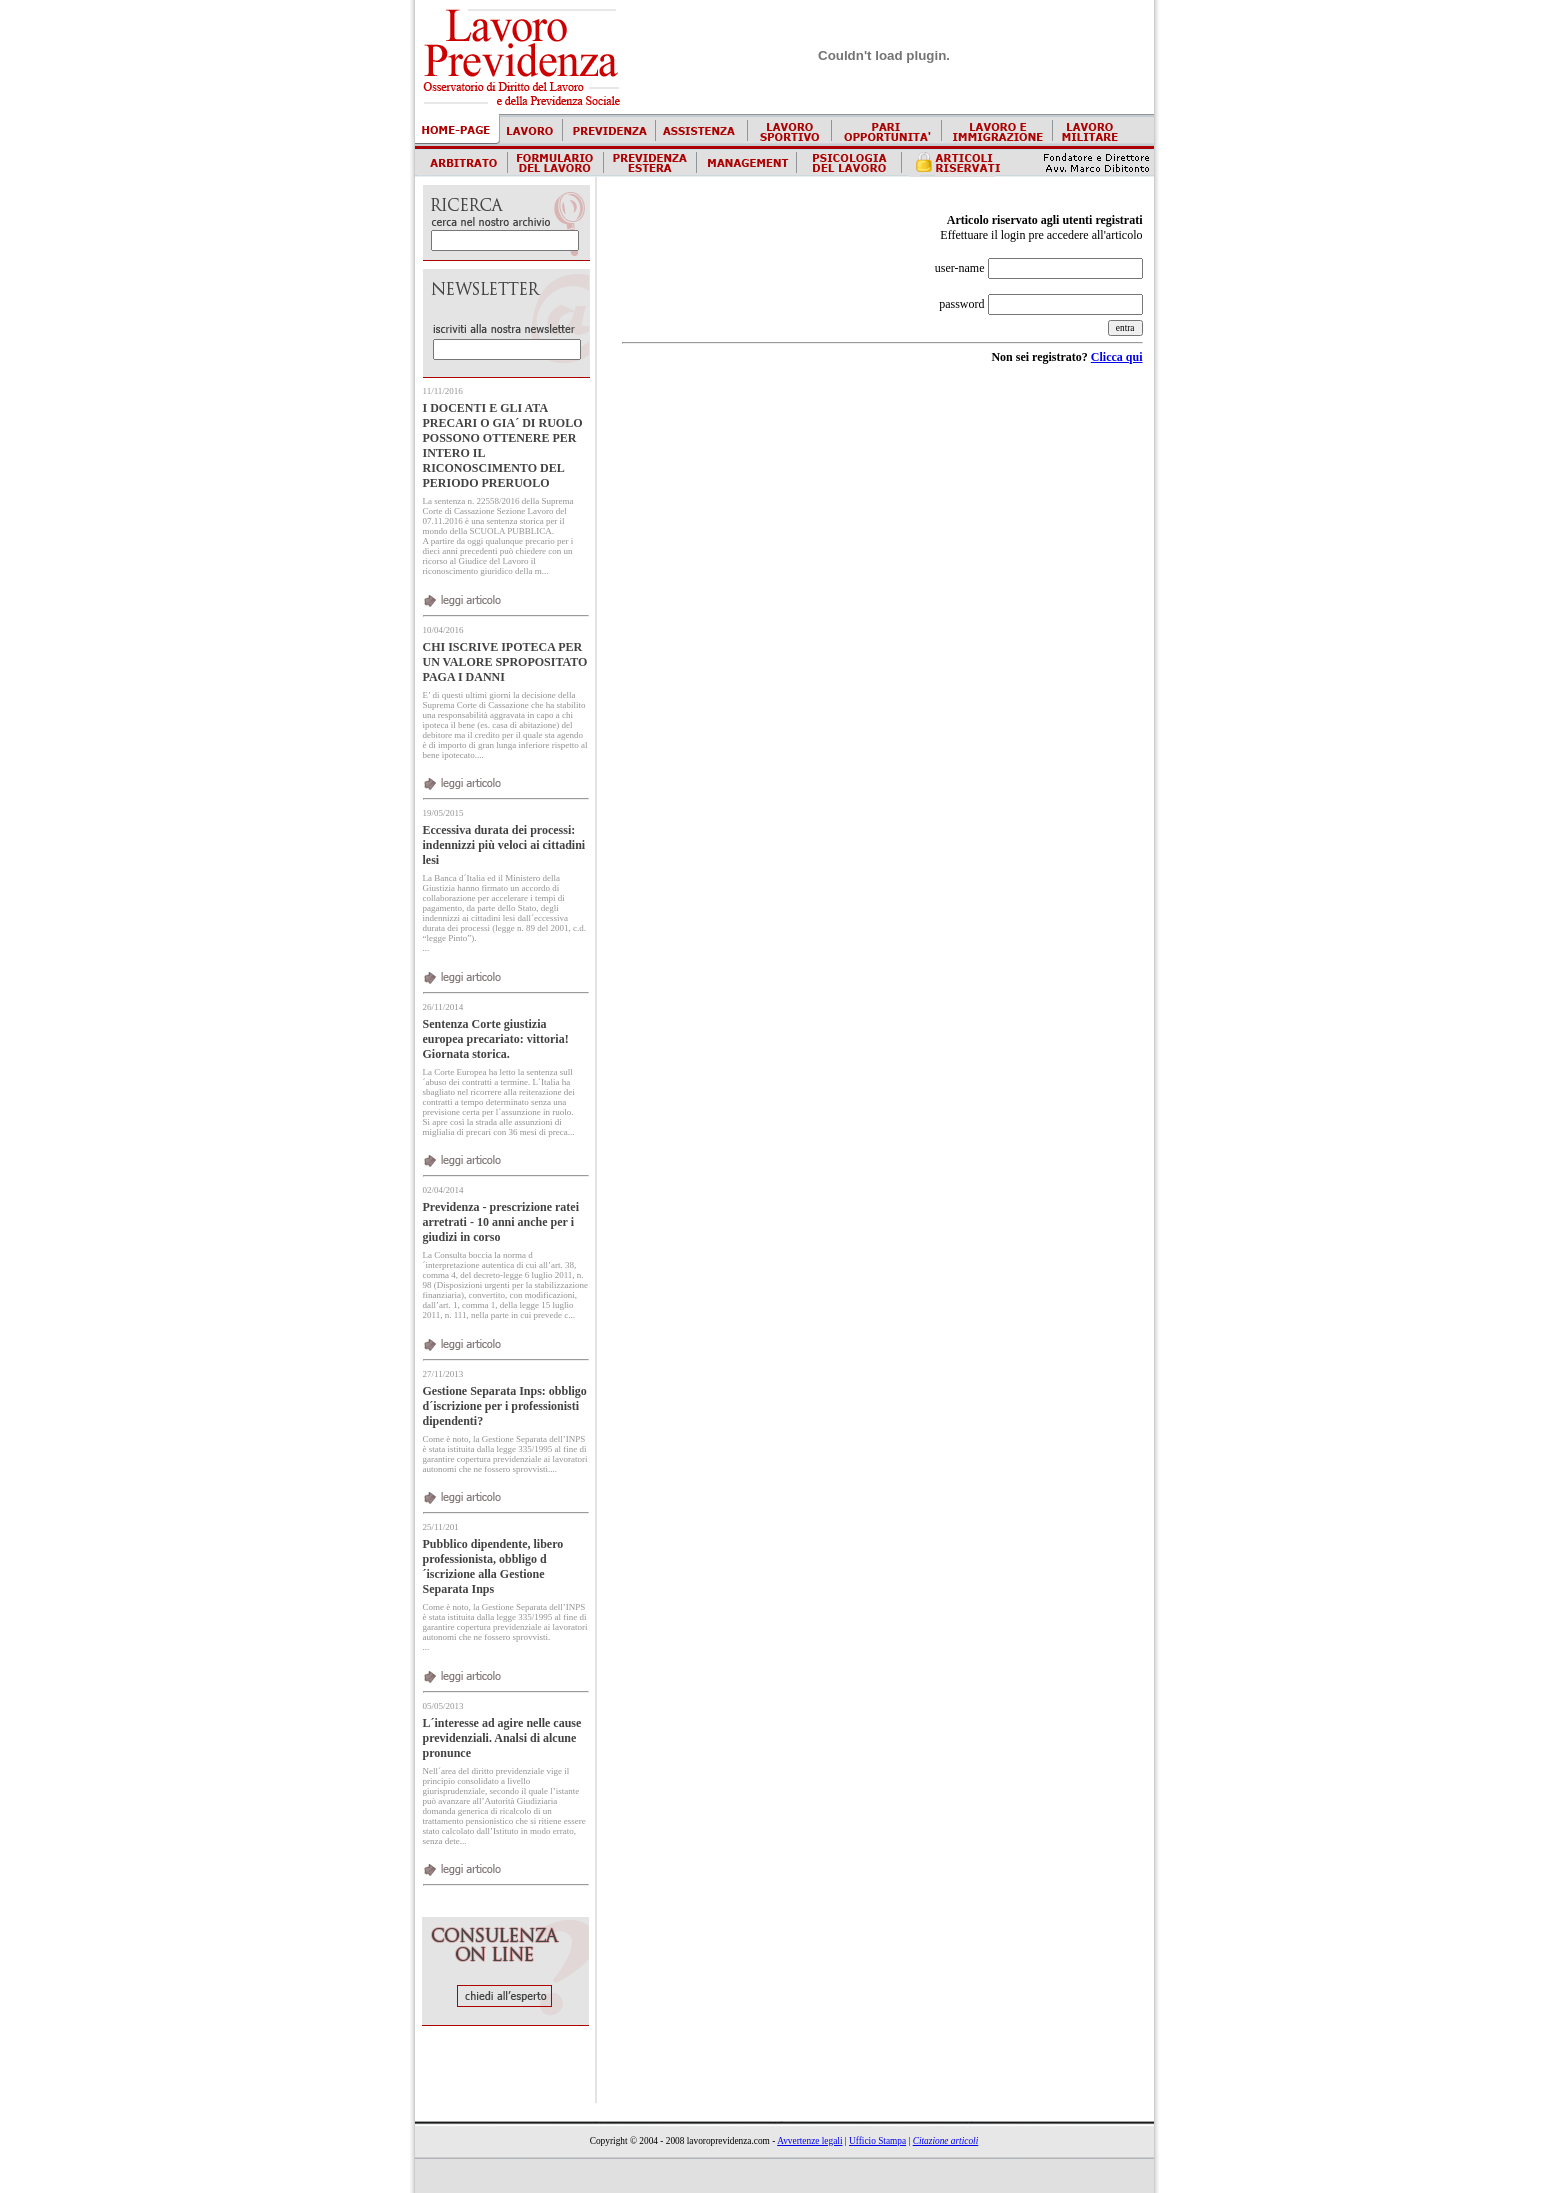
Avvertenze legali (809, 2141)
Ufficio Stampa (877, 2141)
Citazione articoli (946, 2141)
